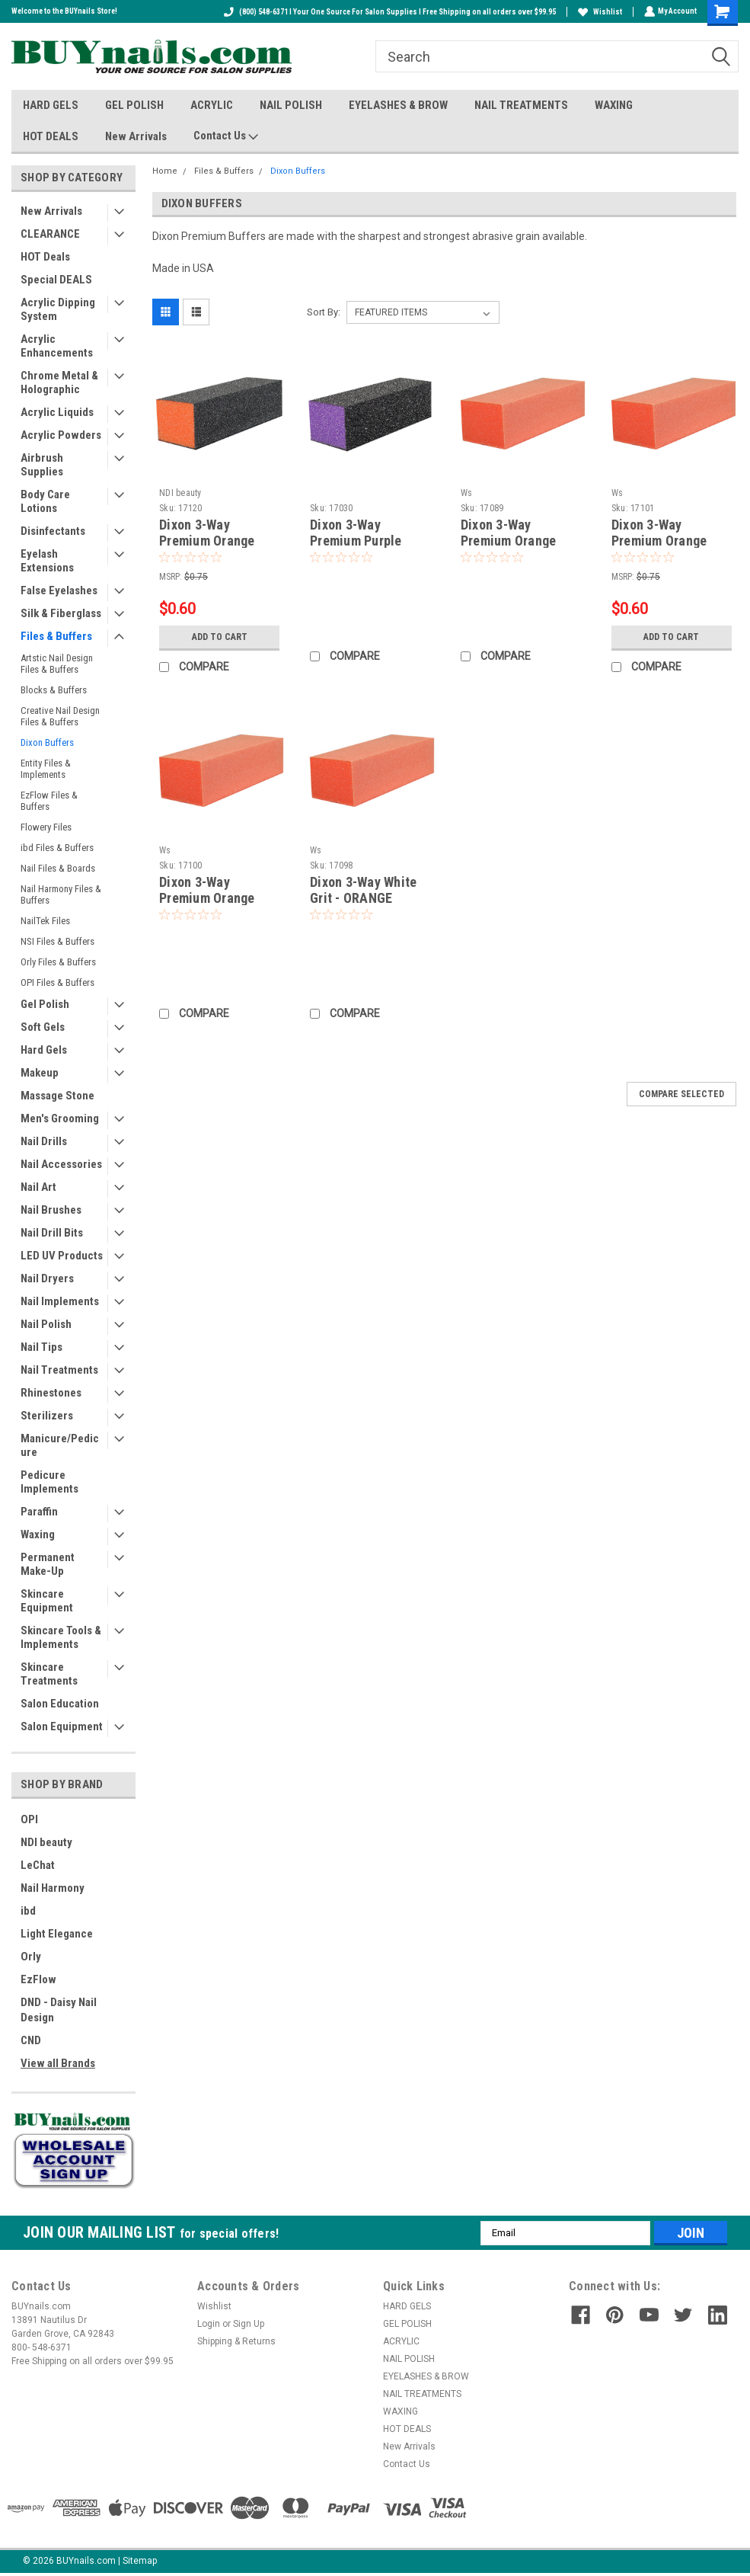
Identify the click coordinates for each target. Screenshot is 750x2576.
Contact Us (225, 136)
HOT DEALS (50, 136)
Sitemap (140, 2560)
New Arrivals (136, 136)
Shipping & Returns (236, 2341)
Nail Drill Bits (52, 1233)
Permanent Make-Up (48, 1564)
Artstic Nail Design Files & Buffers (57, 663)
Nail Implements (60, 1301)
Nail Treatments (59, 1370)
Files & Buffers (56, 636)
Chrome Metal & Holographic (59, 382)
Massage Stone (57, 1095)
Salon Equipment (62, 1726)
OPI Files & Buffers (57, 982)
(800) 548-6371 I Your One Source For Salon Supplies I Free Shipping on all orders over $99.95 (388, 12)
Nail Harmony (53, 1888)
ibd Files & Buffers (57, 847)
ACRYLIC (211, 105)
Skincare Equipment (47, 1600)
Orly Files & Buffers (58, 962)
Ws (467, 493)
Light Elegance (57, 1934)
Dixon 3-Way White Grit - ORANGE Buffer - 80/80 (363, 898)
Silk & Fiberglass (61, 613)
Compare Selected (681, 1094)
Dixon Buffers (47, 742)
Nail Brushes (51, 1210)
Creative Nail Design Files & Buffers (60, 716)
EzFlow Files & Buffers (49, 800)
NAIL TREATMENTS (521, 105)
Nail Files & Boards (58, 868)
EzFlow (38, 1979)
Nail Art (38, 1187)
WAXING (614, 105)
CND (31, 2040)
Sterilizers (47, 1415)
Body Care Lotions (45, 501)
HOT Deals (45, 257)
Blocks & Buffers (54, 690)
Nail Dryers (47, 1278)
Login (208, 2323)
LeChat (38, 1865)
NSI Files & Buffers (57, 941)
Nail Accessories (61, 1164)
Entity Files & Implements (46, 768)
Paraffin (39, 1511)
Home (164, 171)
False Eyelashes (59, 590)
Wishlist (598, 12)
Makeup (40, 1073)
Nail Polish (46, 1324)
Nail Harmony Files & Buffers (61, 894)
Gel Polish (45, 1004)
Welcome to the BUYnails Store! (64, 11)
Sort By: (323, 312)
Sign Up (248, 2323)
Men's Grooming (60, 1118)
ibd (28, 1911)
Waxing (38, 1534)
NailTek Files (45, 920)
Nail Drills (44, 1141)
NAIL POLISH (291, 105)
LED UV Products (62, 1255)
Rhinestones (51, 1393)
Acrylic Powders (61, 435)
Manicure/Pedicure (60, 1445)
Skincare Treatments (49, 1674)
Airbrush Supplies (42, 464)
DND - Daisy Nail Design (59, 2009)
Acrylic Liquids (57, 412)
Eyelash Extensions (47, 560)
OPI (29, 1819)
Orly (31, 1956)
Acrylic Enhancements (57, 346)
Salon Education (60, 1703)
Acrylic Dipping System (58, 309)
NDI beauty (46, 1842)
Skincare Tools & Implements (61, 1637)
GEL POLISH (134, 105)
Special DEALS (56, 279)
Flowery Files (46, 827)
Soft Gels (43, 1027)
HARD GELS (50, 105)
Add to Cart (220, 637)
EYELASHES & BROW (398, 105)
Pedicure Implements (49, 1482)
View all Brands (58, 2063)
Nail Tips (41, 1347)
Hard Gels (44, 1050)
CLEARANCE (50, 234)
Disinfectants (53, 531)
